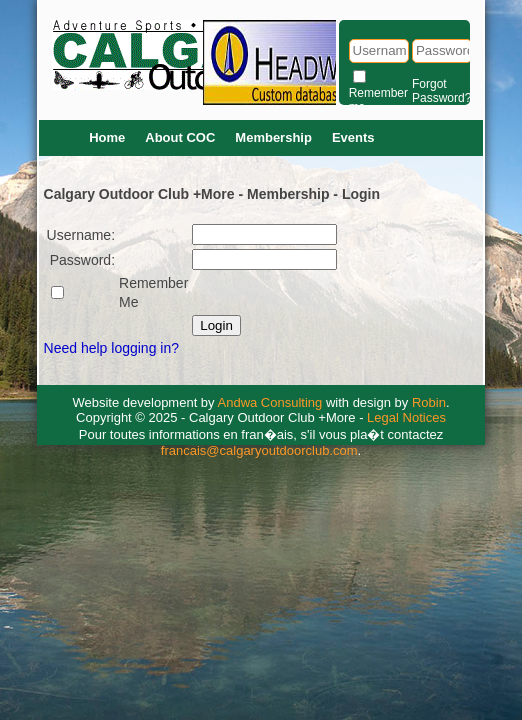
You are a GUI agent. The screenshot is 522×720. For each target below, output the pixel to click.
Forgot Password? (441, 91)
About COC (180, 137)
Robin (429, 402)
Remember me (378, 100)
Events (353, 137)
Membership (273, 137)
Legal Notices (406, 417)
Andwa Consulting (270, 402)
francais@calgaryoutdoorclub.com (259, 450)
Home (107, 137)
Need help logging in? (111, 348)
